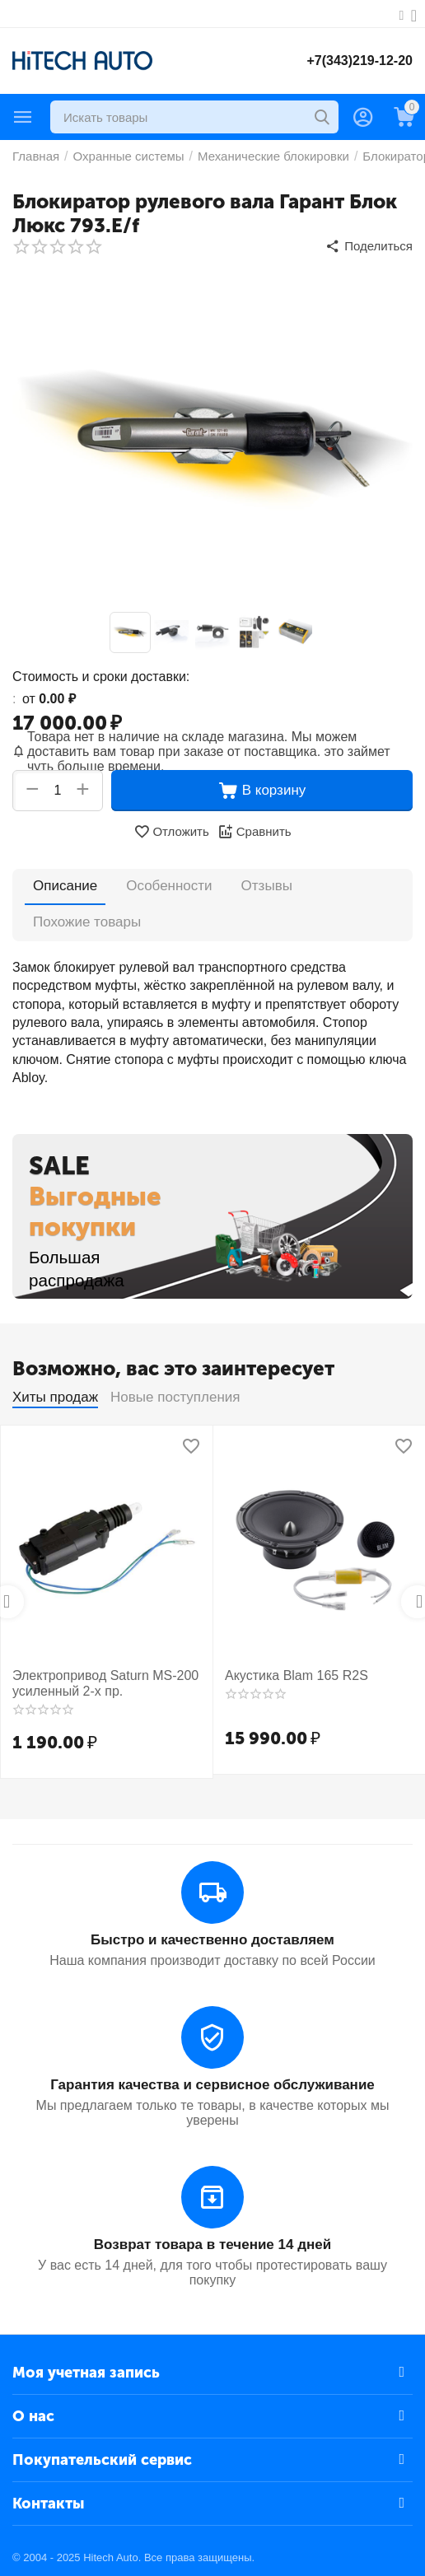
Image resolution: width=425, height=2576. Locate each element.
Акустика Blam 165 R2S (296, 1675)
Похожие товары (87, 922)
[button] (369, 246)
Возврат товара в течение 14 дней (212, 2244)
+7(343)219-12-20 (359, 61)
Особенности (169, 886)
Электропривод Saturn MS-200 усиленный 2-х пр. (105, 1683)
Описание (65, 885)
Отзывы (266, 886)
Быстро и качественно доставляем (212, 1940)
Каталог (23, 116)
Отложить (170, 832)
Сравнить (254, 832)
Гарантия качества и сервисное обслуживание (212, 2085)
